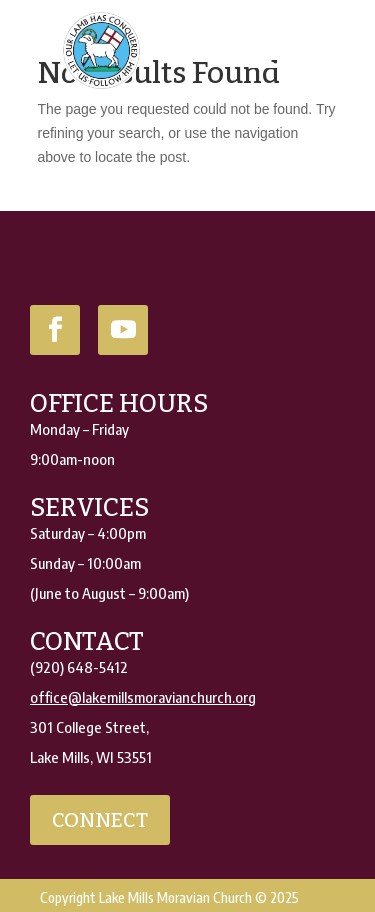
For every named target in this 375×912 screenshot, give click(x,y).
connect (100, 820)
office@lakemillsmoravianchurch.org (143, 697)
